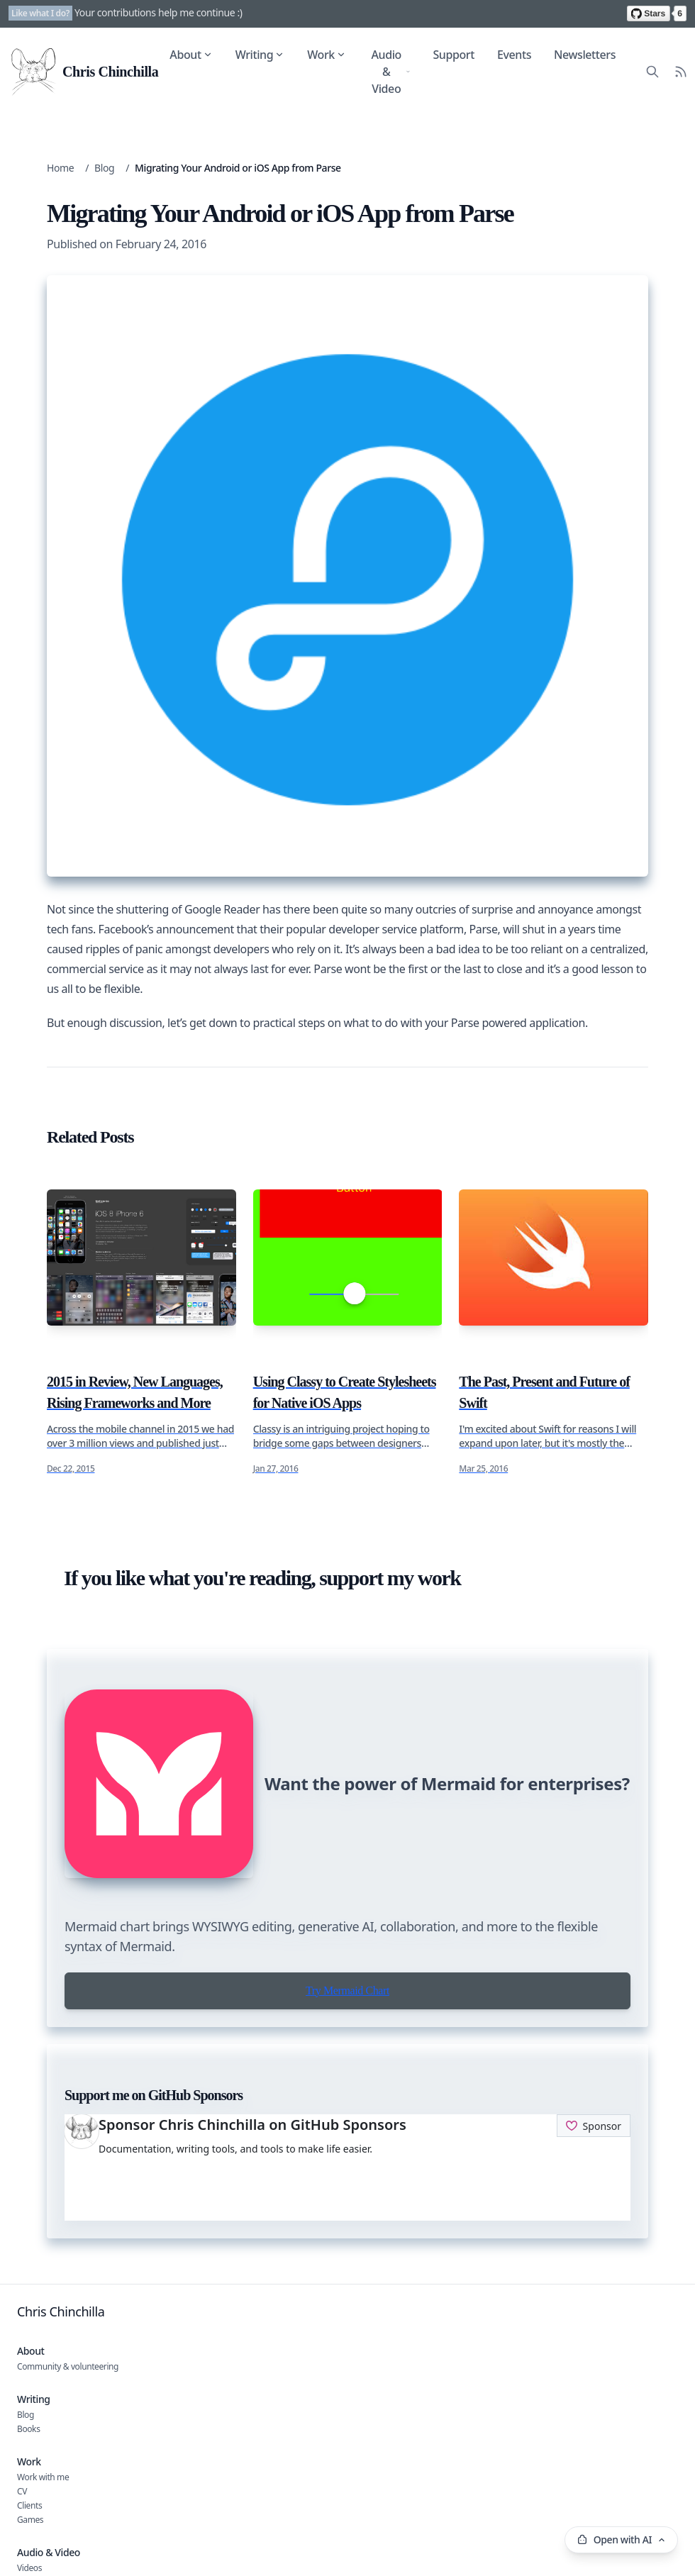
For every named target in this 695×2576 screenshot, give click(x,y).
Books (28, 2429)
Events (514, 54)
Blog (104, 167)
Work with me (43, 2477)
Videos (29, 2568)
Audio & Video (390, 71)
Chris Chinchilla (61, 2311)
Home (60, 167)
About (190, 54)
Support (453, 54)
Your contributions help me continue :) (158, 12)
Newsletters (585, 54)
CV (22, 2491)
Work (326, 54)
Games (30, 2520)
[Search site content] (652, 71)
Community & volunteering (67, 2366)
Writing (260, 54)
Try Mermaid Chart (347, 1990)
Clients (29, 2505)
